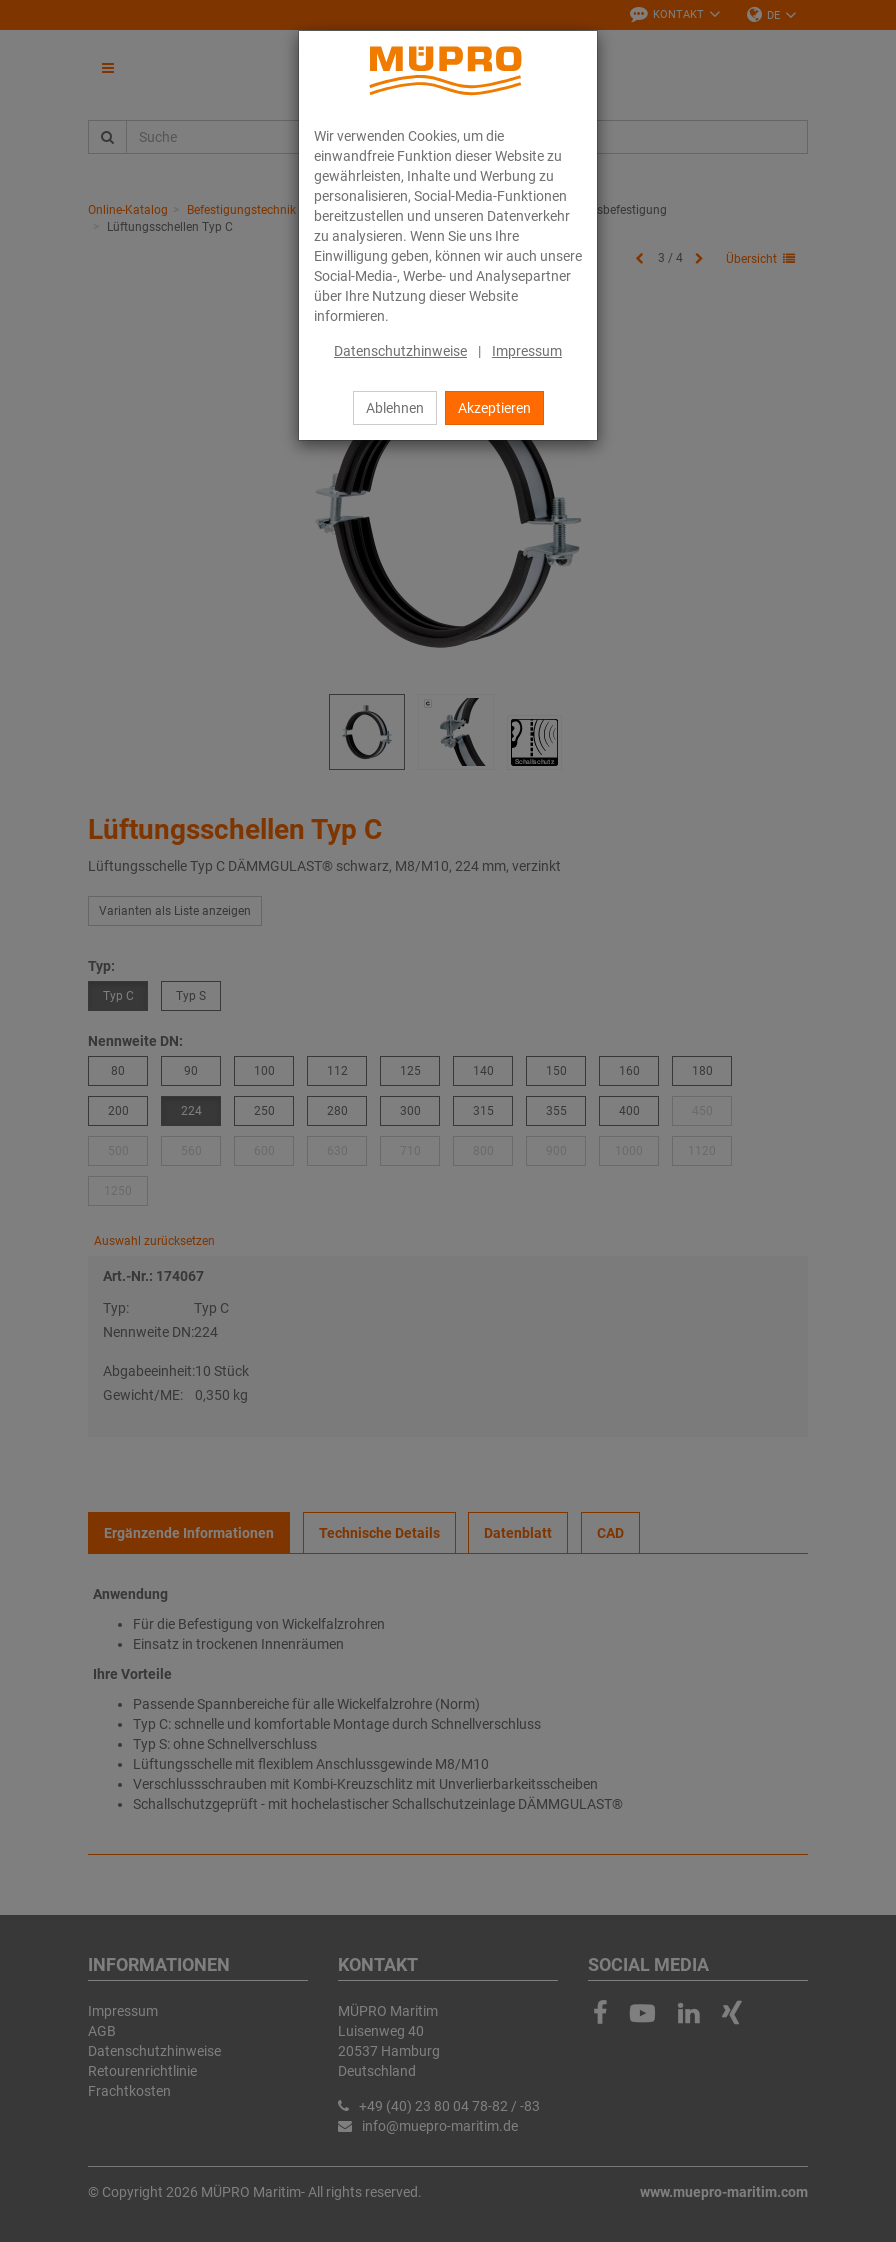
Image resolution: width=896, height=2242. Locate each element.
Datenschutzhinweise (400, 351)
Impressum (527, 351)
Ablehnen (395, 408)
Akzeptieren (494, 408)
